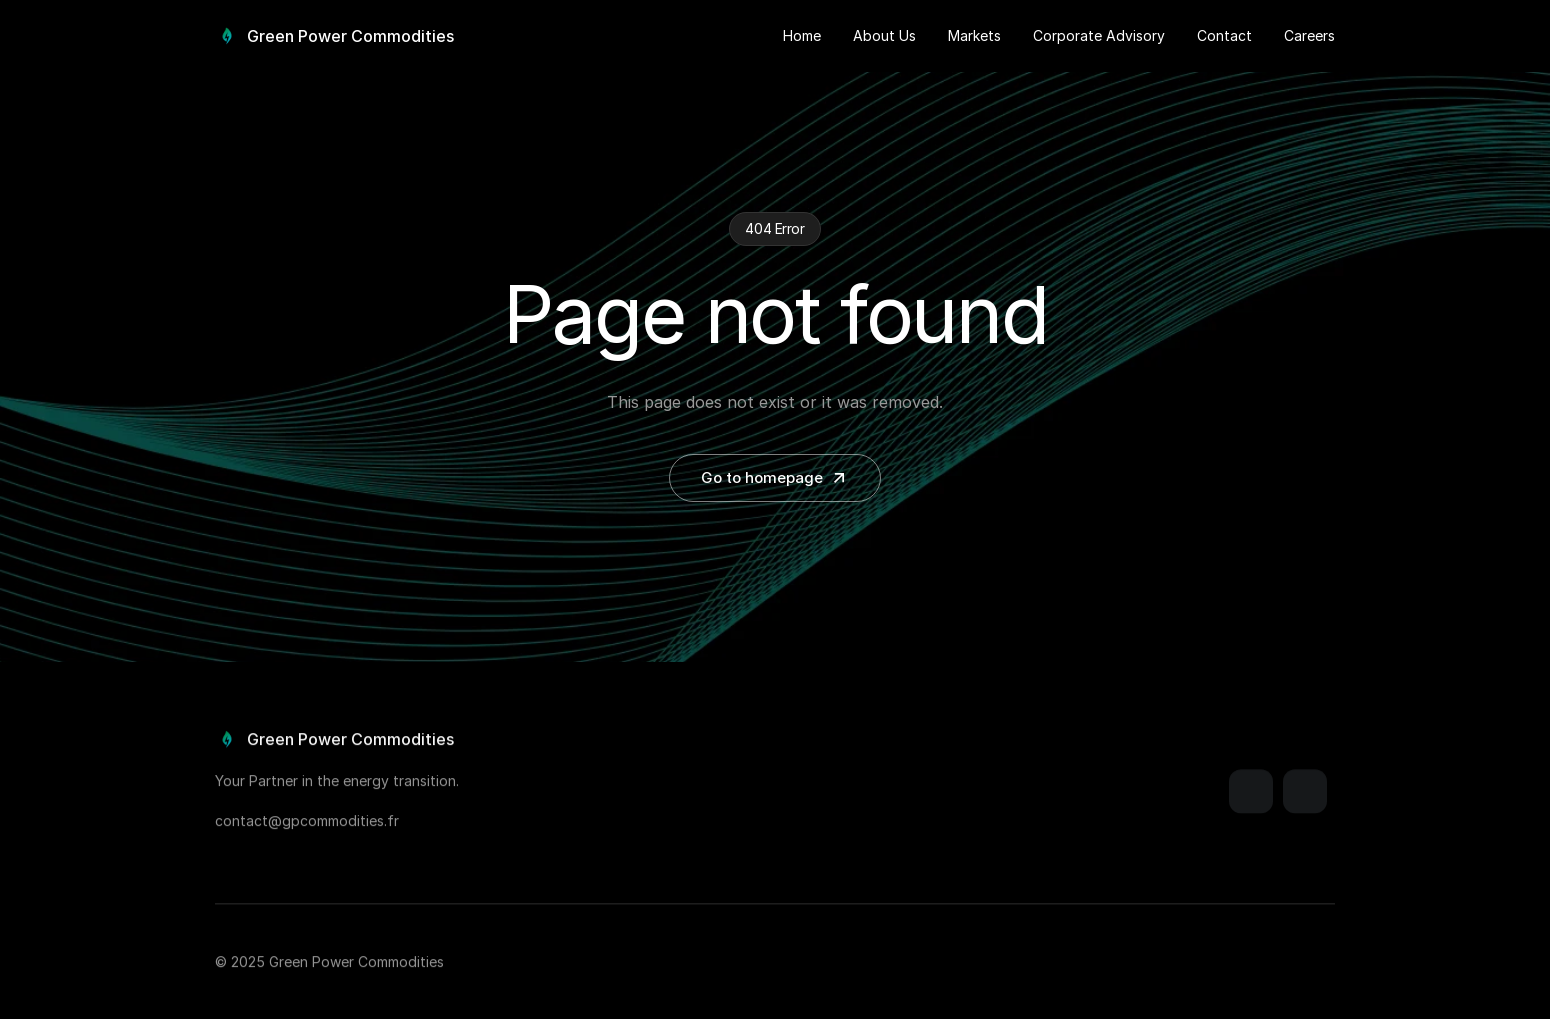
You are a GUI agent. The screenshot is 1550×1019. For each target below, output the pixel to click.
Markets (974, 35)
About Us (884, 35)
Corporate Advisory (1099, 35)
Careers (1309, 35)
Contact (1224, 35)
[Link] (1251, 795)
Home (802, 35)
